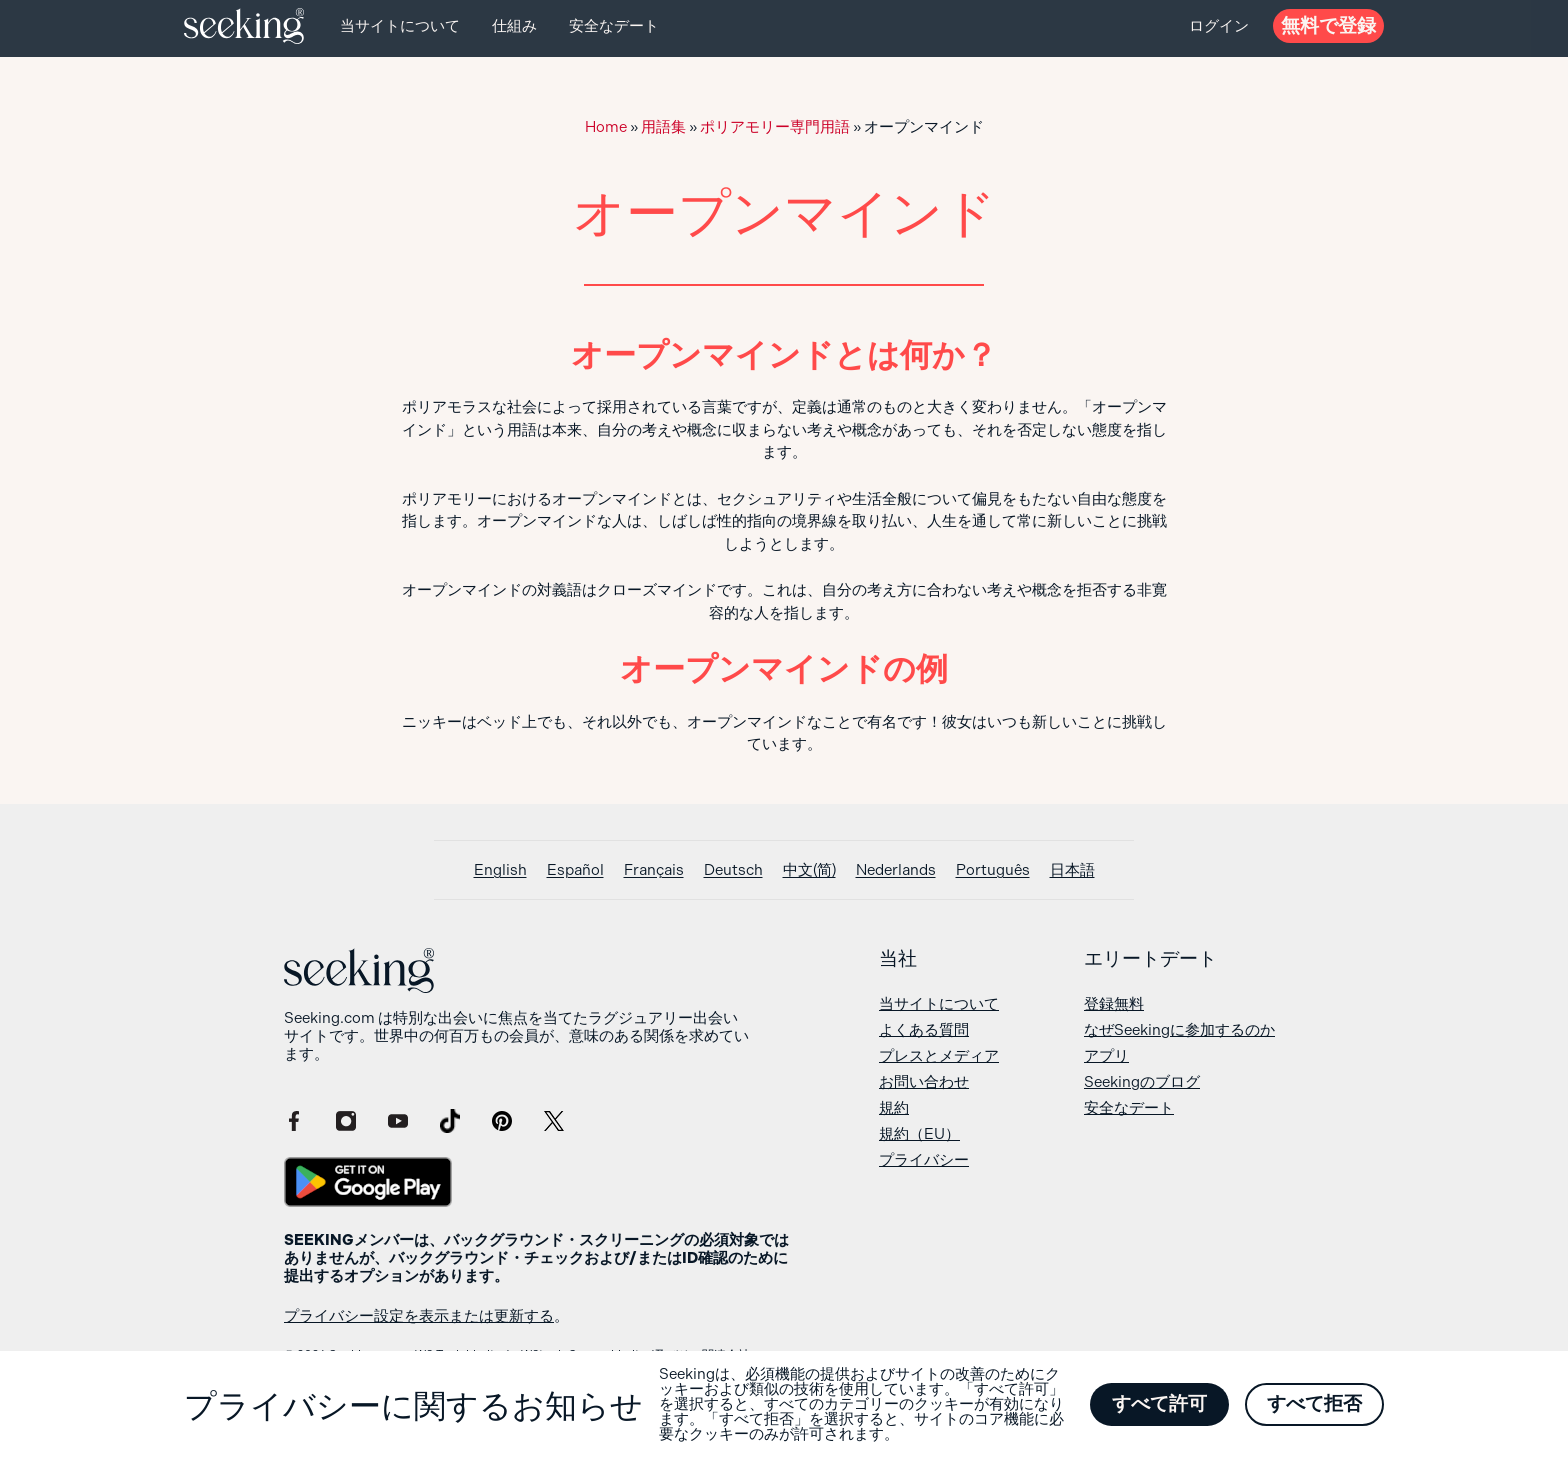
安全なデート (614, 26)
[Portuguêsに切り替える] (993, 870)
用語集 (663, 127)
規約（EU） (919, 1134)
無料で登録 (1328, 25)
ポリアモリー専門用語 (775, 127)
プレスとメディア (939, 1056)
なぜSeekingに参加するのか (1179, 1030)
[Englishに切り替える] (500, 870)
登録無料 (1114, 1004)
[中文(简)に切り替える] (809, 870)
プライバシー (924, 1160)
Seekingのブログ (1142, 1082)
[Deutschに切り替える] (733, 870)
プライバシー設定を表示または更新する (419, 1316)
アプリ (1106, 1056)
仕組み (514, 26)
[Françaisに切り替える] (654, 870)
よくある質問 (924, 1030)
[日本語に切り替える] (1072, 870)
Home (606, 127)
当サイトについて (400, 26)
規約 (894, 1108)
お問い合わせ (924, 1082)
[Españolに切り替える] (575, 870)
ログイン (1219, 26)
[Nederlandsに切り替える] (896, 870)
